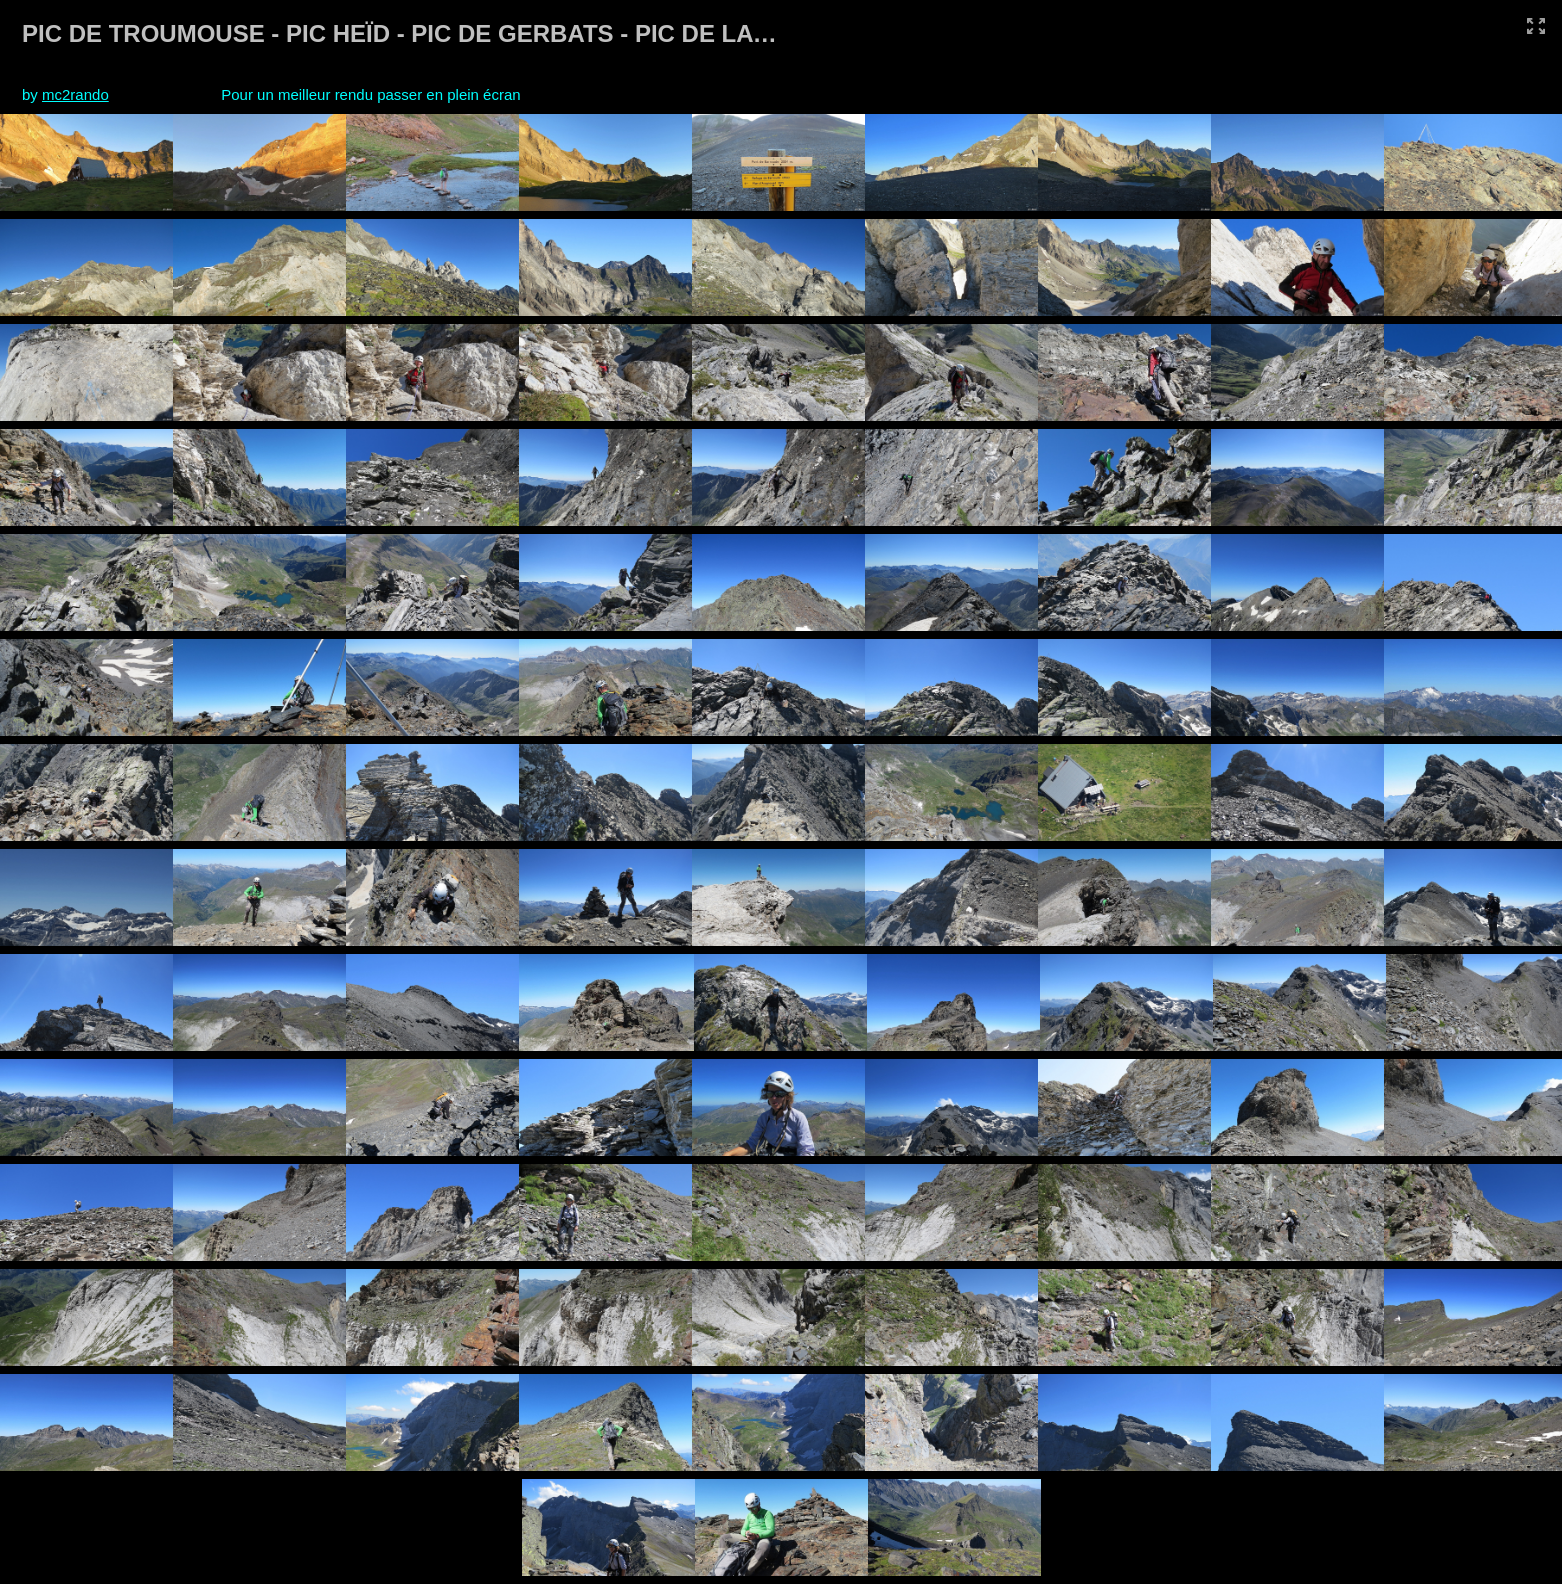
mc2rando (75, 94)
